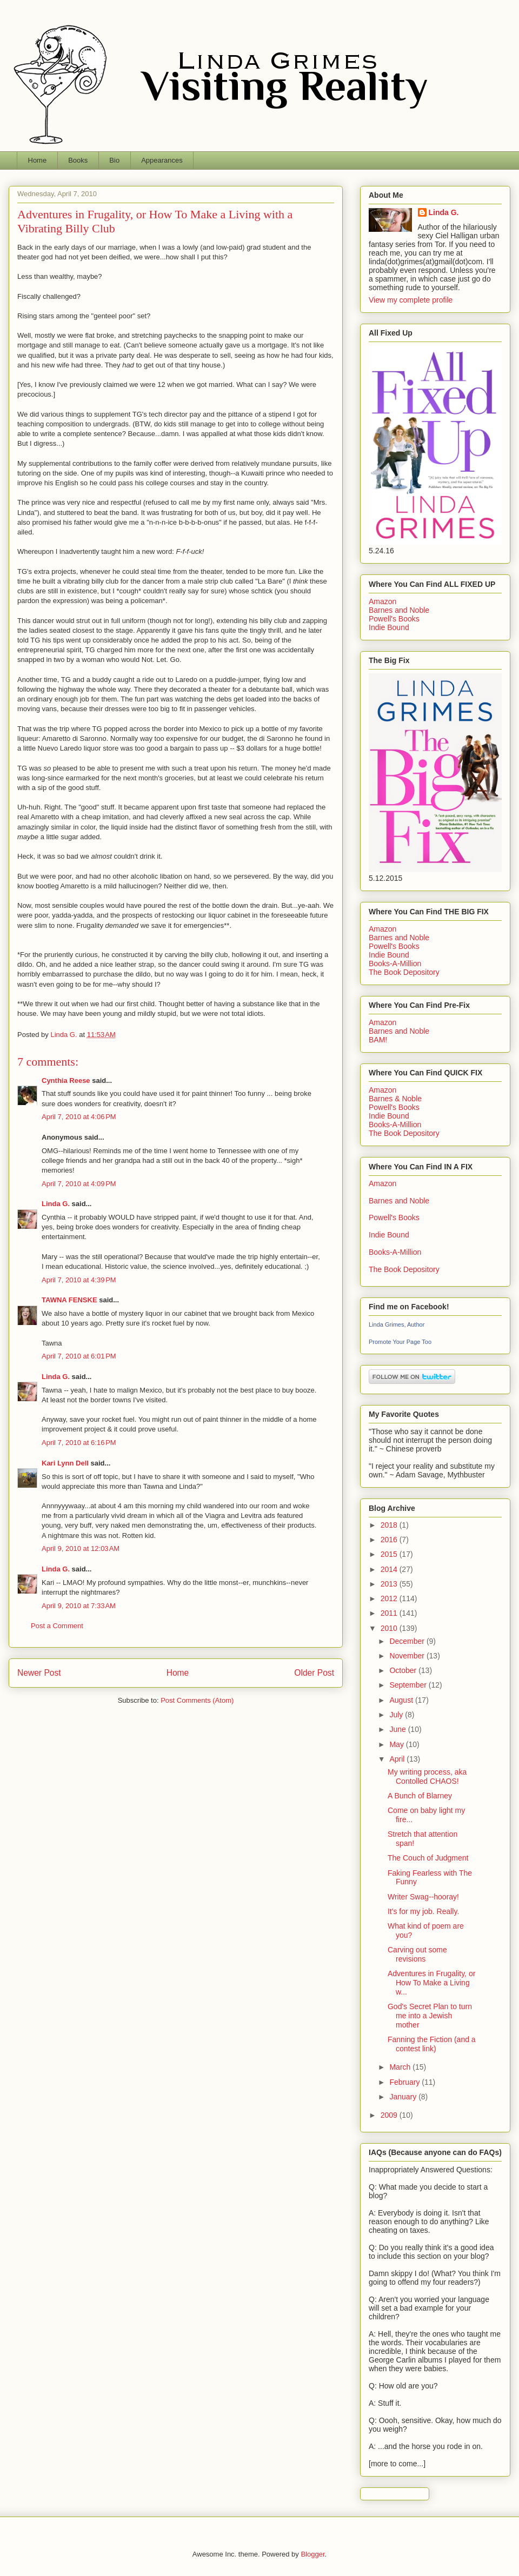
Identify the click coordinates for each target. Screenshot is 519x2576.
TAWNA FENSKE (69, 1300)
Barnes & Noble (395, 1098)
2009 (390, 2115)
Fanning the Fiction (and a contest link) (432, 2044)
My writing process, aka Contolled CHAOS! (427, 1776)
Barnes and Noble (399, 610)
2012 (390, 1598)
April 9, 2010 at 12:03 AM (80, 1548)
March (400, 2067)
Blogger (312, 2554)
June (398, 1729)
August (402, 1700)
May (397, 1744)
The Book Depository (404, 972)
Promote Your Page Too (400, 1342)
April (398, 1759)
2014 (390, 1569)
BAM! (378, 1039)
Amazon (382, 601)
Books (78, 160)
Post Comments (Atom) (197, 1700)
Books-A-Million (395, 963)
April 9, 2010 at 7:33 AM (79, 1606)
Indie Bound (389, 627)
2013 (390, 1584)
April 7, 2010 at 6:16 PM (79, 1442)
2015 (390, 1554)
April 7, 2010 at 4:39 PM (79, 1280)
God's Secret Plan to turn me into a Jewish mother (430, 2015)
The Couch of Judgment (428, 1858)
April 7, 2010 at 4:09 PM (79, 1184)
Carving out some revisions (417, 1954)
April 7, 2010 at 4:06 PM (79, 1117)
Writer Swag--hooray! (423, 1896)
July (397, 1714)
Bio (114, 160)
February (405, 2082)
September (408, 1685)
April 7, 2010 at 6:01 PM (79, 1356)
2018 (390, 1525)
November (407, 1655)
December (407, 1641)
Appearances (162, 160)
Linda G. (56, 1204)
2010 (390, 1628)
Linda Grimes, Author (396, 1324)
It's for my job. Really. (423, 1911)
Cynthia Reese (66, 1080)
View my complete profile (411, 300)
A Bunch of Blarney (420, 1795)
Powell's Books (394, 618)
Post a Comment (57, 1626)
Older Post (314, 1672)
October (403, 1670)
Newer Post (39, 1672)
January (403, 2096)
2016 (390, 1539)
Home (37, 160)
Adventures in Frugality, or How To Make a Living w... (431, 1982)
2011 (390, 1613)
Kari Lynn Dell (65, 1463)
